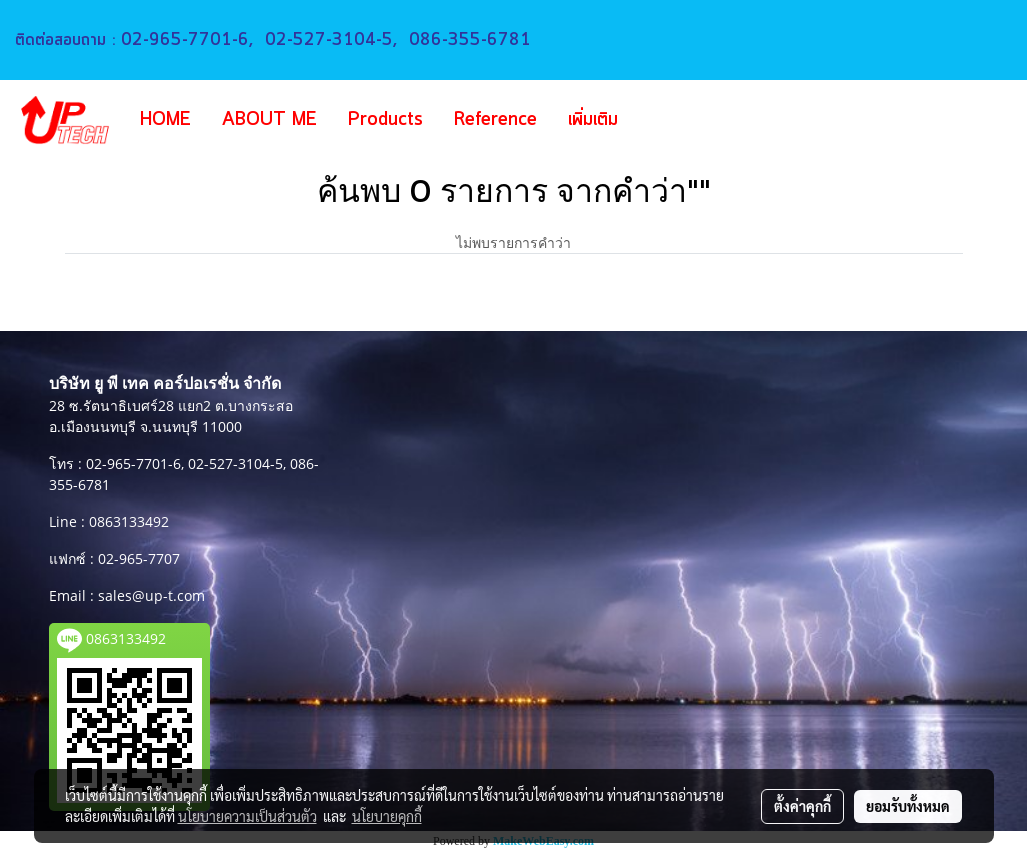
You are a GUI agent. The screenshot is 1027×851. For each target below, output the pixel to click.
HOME (165, 120)
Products (385, 120)
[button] (663, 120)
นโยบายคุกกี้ (387, 816)
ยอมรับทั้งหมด (908, 806)
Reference (495, 120)
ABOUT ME (269, 120)
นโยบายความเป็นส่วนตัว (247, 816)
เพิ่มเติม (593, 120)
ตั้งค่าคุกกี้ (802, 806)
